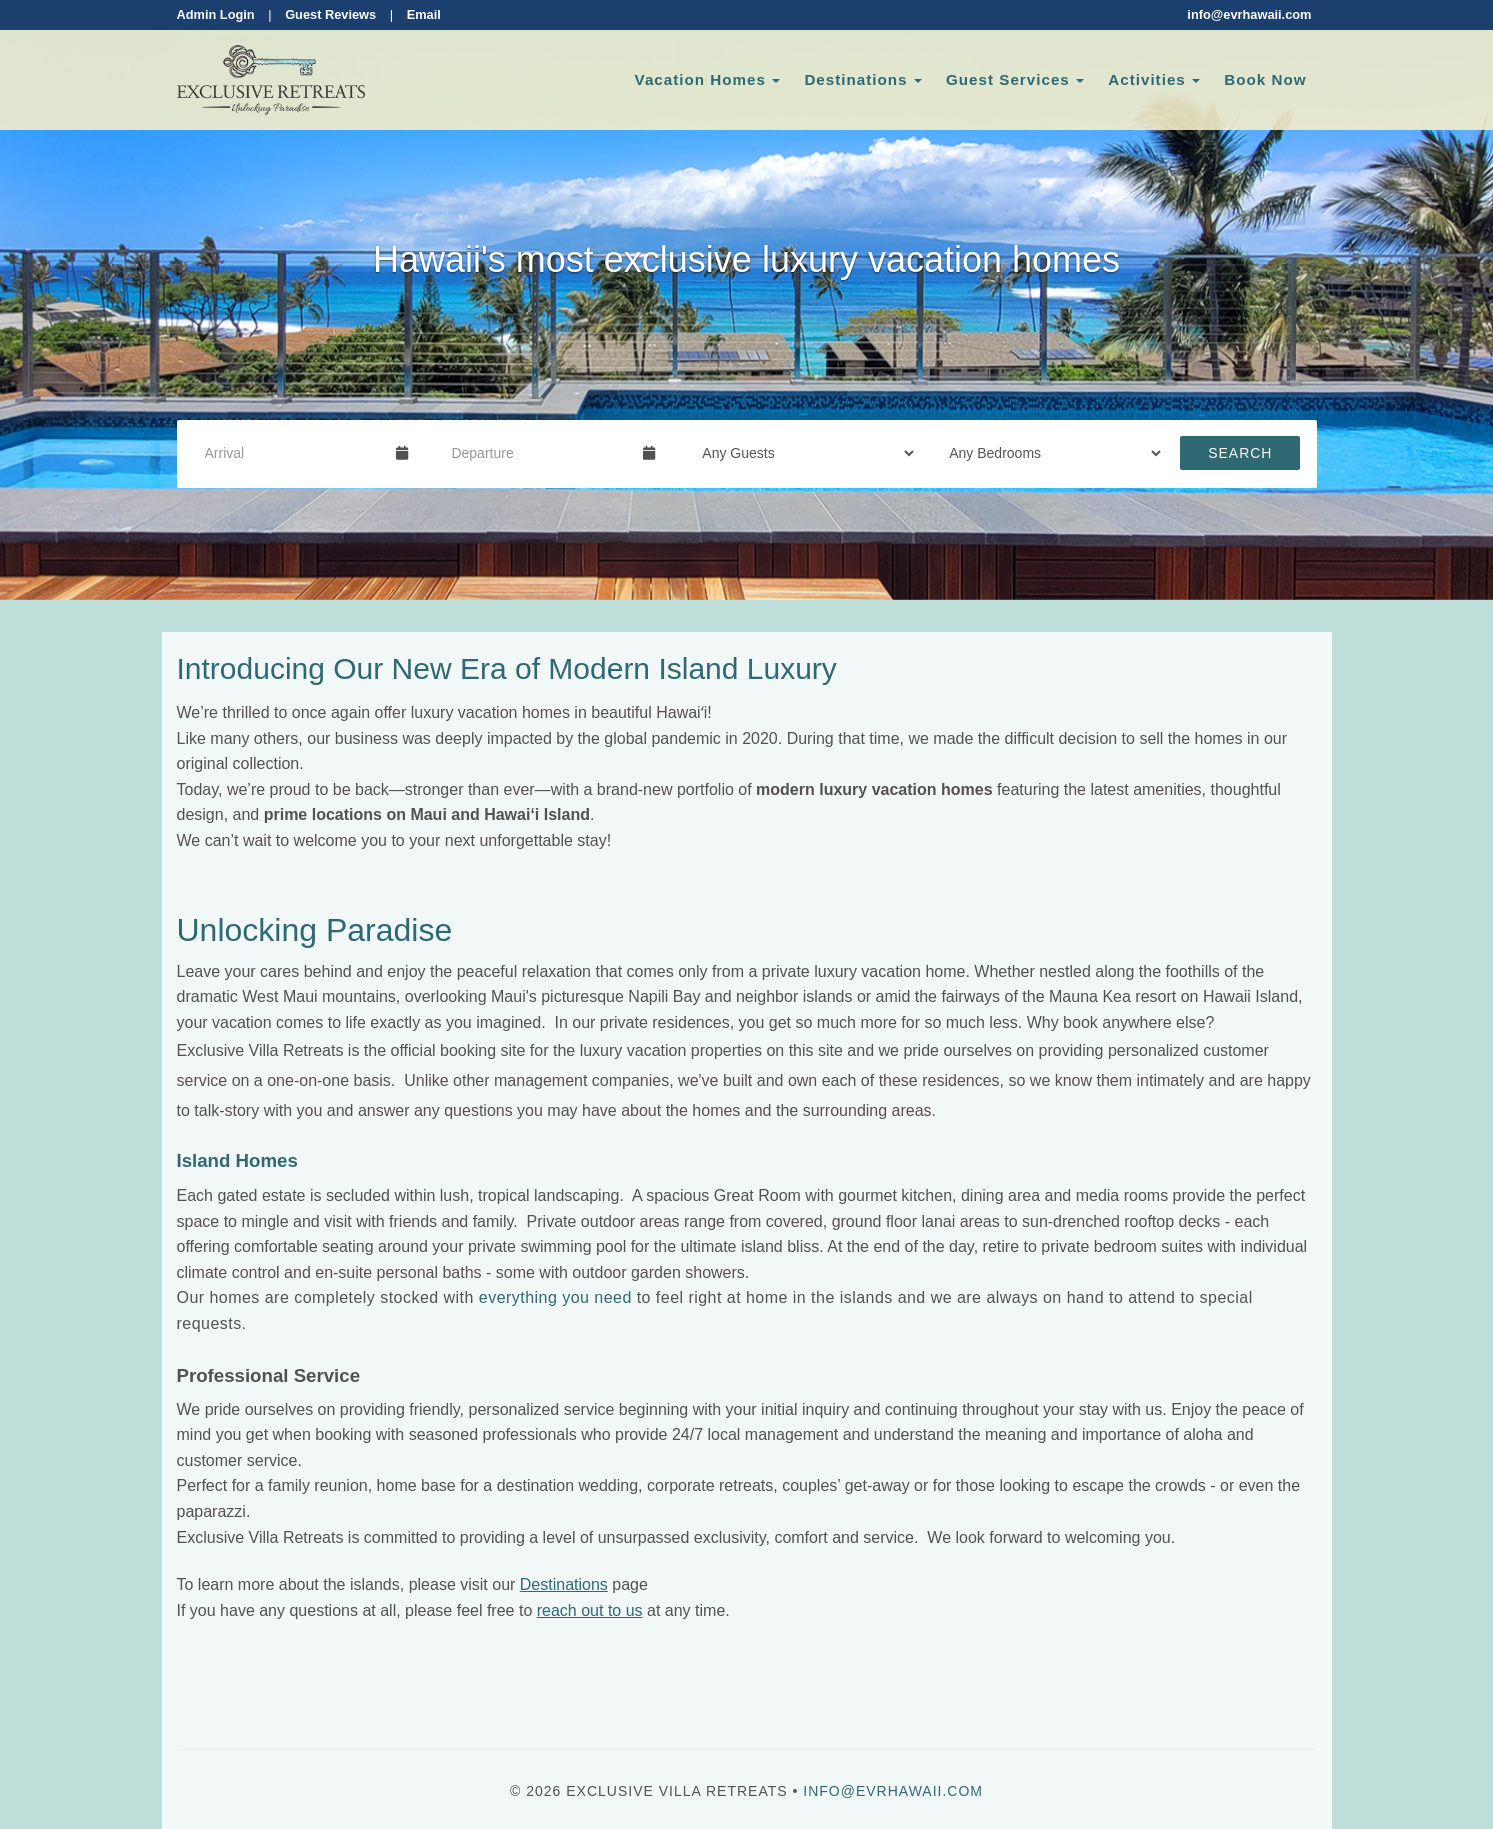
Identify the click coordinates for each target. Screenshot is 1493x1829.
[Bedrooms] (1048, 453)
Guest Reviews (330, 14)
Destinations (855, 79)
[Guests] (801, 453)
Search (1240, 453)
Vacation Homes (700, 79)
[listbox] (746, 300)
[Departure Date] (538, 453)
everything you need (555, 1297)
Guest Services (1008, 79)
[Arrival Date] (292, 453)
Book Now (1265, 79)
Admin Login (216, 14)
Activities (1147, 79)
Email (424, 14)
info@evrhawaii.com (1249, 14)
